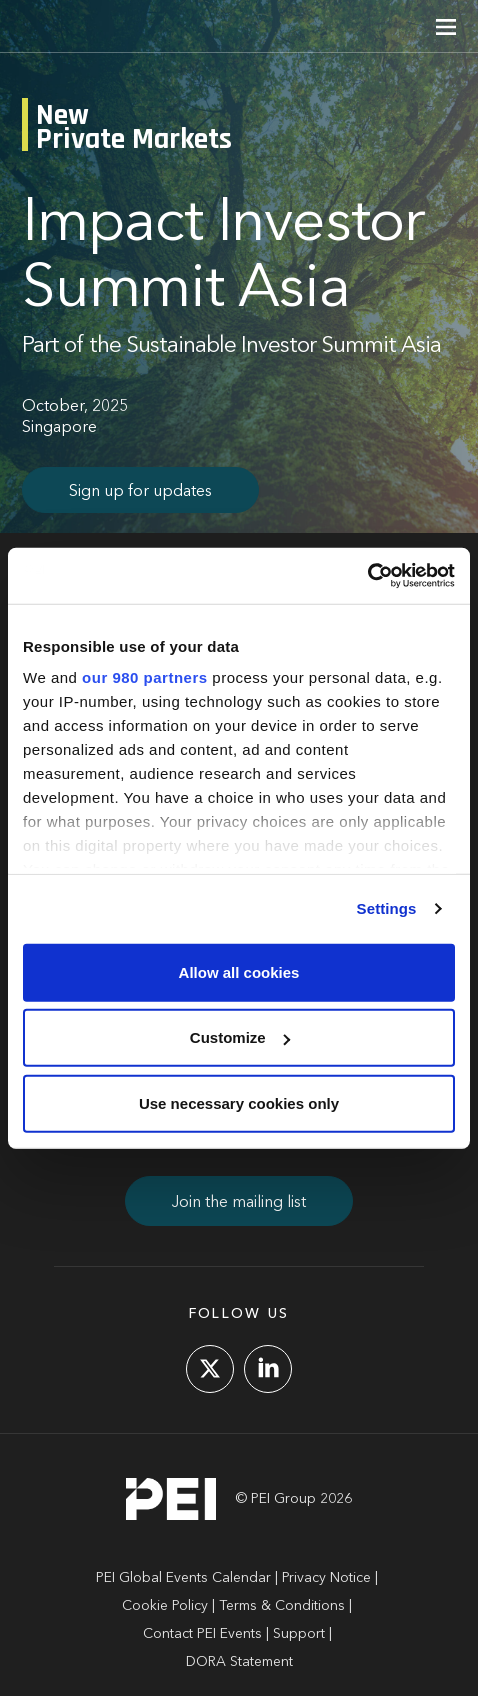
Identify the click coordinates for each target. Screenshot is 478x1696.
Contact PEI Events (202, 1634)
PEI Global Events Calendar (183, 1578)
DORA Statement (239, 1662)
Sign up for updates (140, 492)
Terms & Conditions (282, 1606)
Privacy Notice (326, 1578)
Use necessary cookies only (239, 1102)
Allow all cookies (239, 971)
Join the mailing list (239, 1203)
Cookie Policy (165, 1606)
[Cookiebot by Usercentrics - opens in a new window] (367, 576)
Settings (387, 908)
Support (299, 1634)
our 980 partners (145, 677)
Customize (240, 1037)
